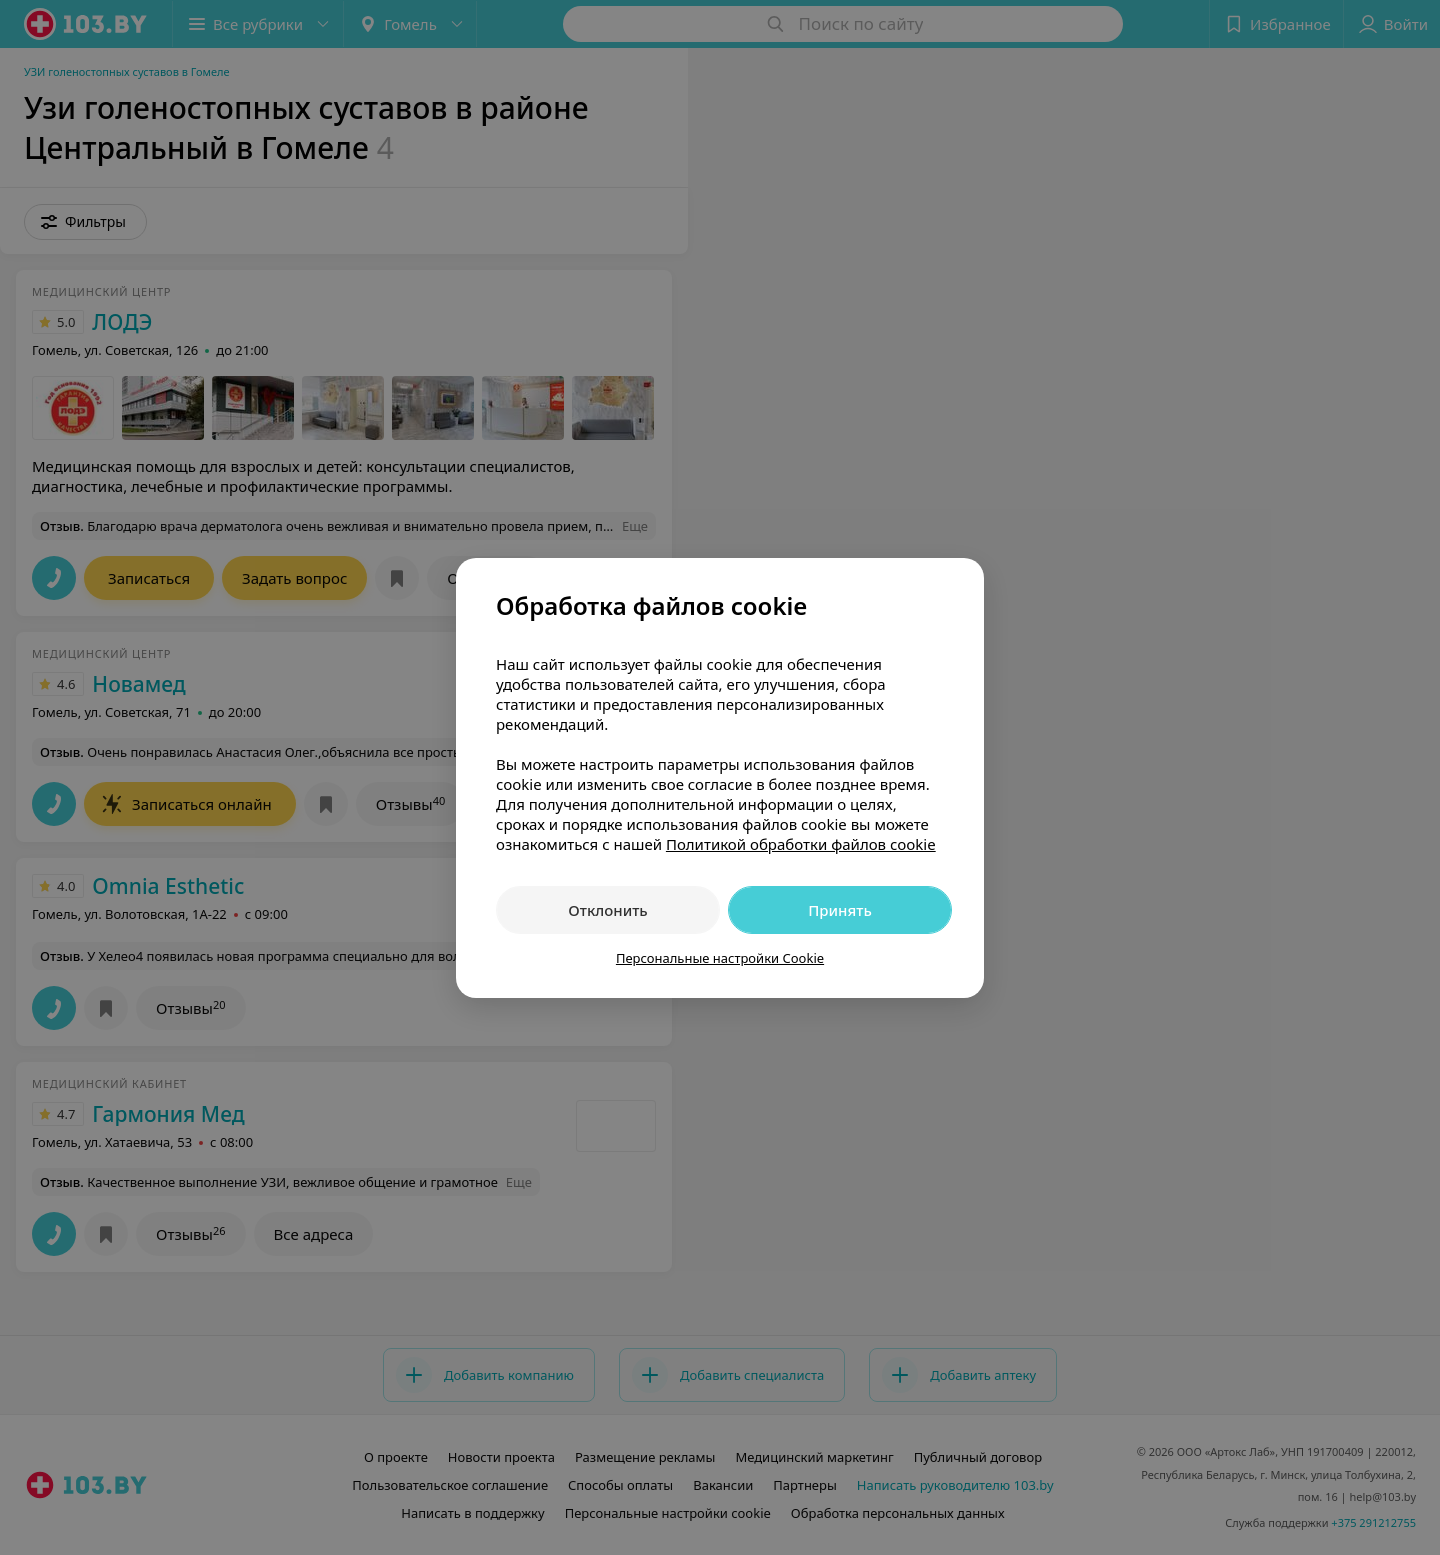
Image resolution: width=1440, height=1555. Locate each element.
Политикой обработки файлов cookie (801, 844)
